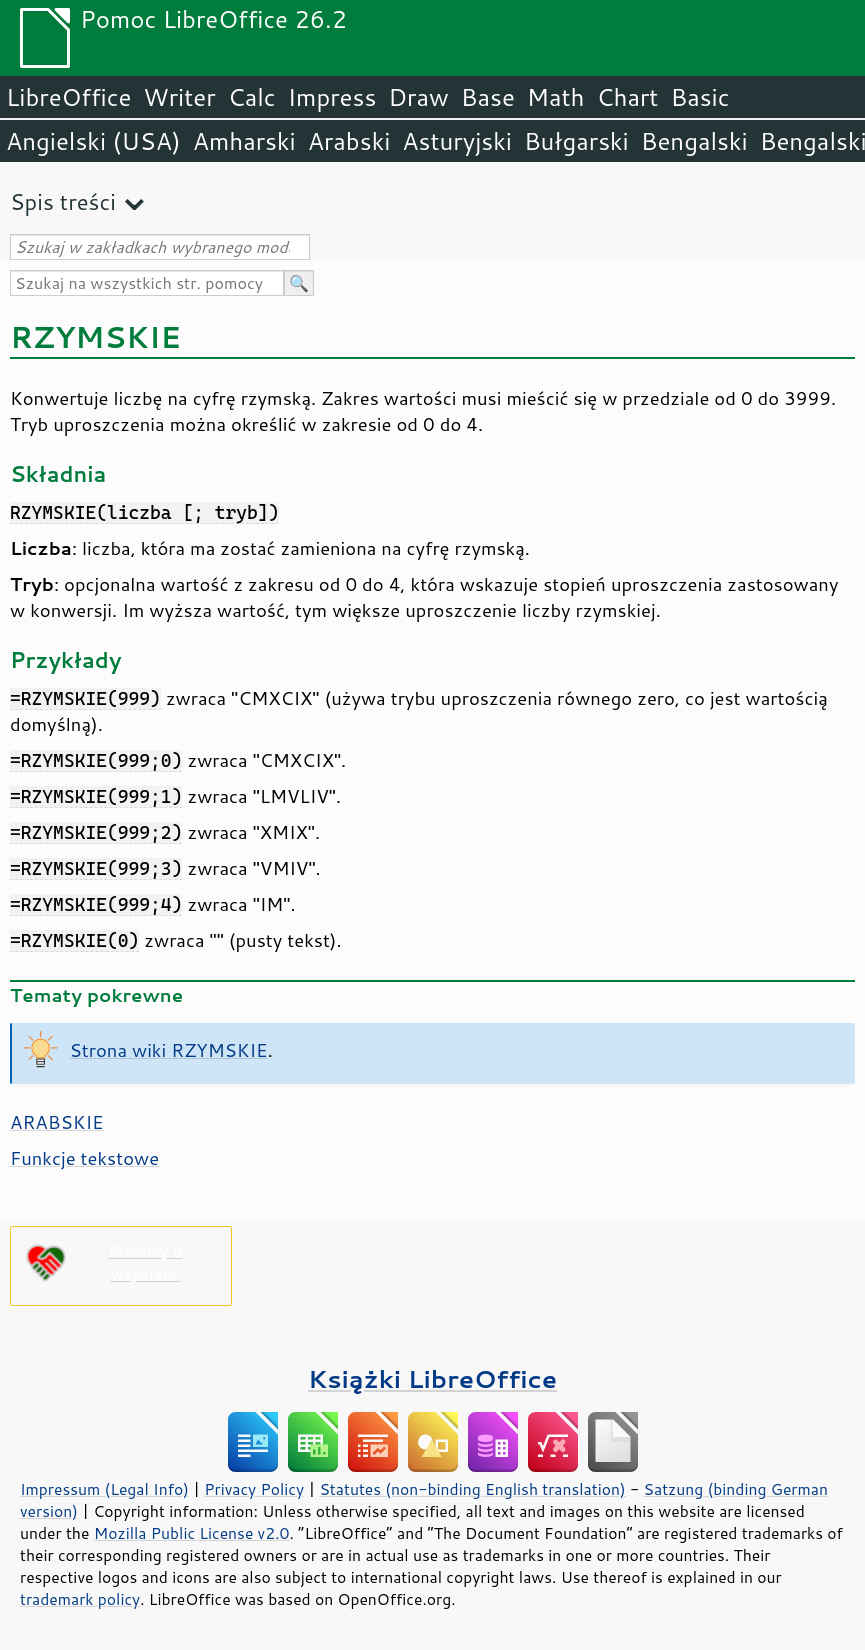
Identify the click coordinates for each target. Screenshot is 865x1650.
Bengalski (694, 141)
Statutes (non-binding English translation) (472, 1489)
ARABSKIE (57, 1122)
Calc (252, 97)
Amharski (244, 141)
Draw (418, 97)
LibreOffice (68, 97)
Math (556, 97)
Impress (332, 97)
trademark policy (80, 1599)
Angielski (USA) (93, 141)
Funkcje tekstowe (84, 1158)
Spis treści (63, 201)
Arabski (349, 141)
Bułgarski (576, 141)
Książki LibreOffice (432, 1378)
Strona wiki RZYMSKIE (169, 1050)
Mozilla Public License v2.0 (192, 1533)
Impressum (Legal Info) (104, 1489)
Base (488, 97)
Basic (699, 97)
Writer (179, 97)
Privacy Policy (254, 1489)
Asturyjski (457, 141)
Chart (627, 97)
